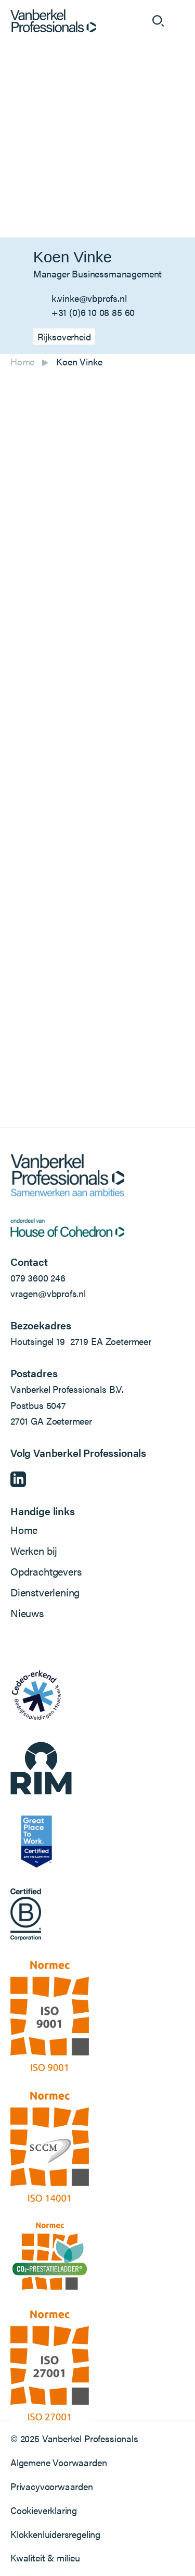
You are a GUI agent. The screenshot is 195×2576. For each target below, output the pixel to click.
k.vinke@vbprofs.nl (89, 297)
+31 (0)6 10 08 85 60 (93, 312)
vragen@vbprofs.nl (48, 1293)
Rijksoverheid (64, 336)
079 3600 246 (38, 1277)
